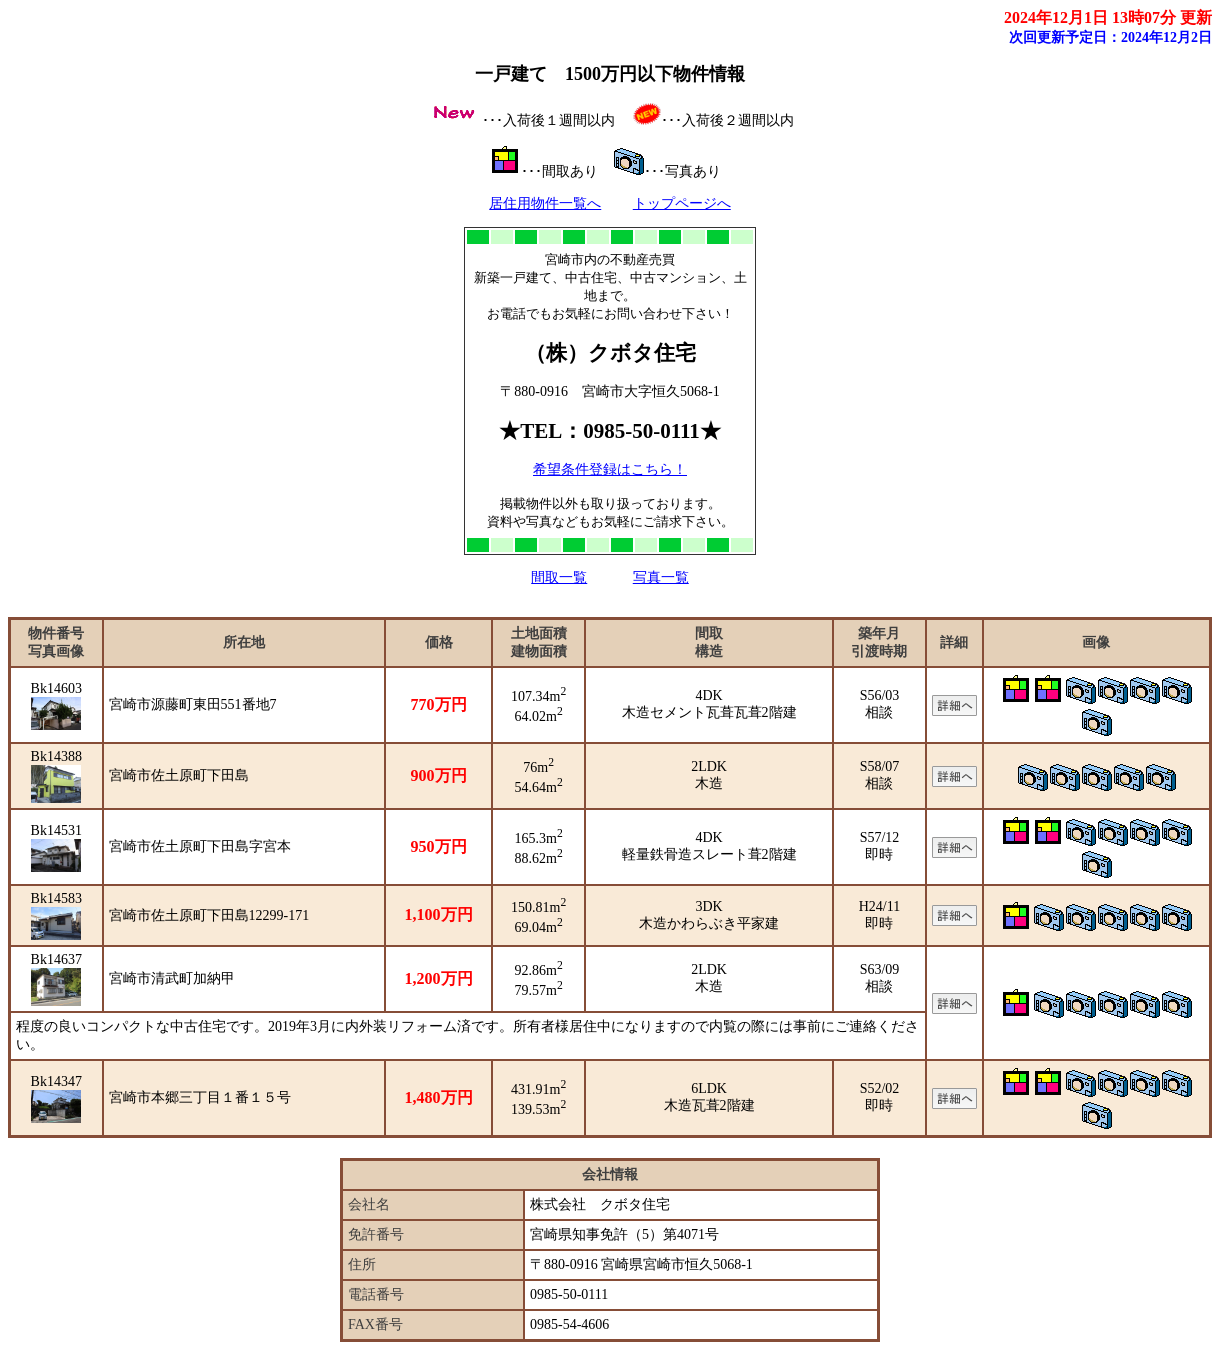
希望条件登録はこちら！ (610, 469)
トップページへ (682, 203)
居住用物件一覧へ (545, 203)
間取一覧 (559, 577)
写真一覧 (661, 577)
